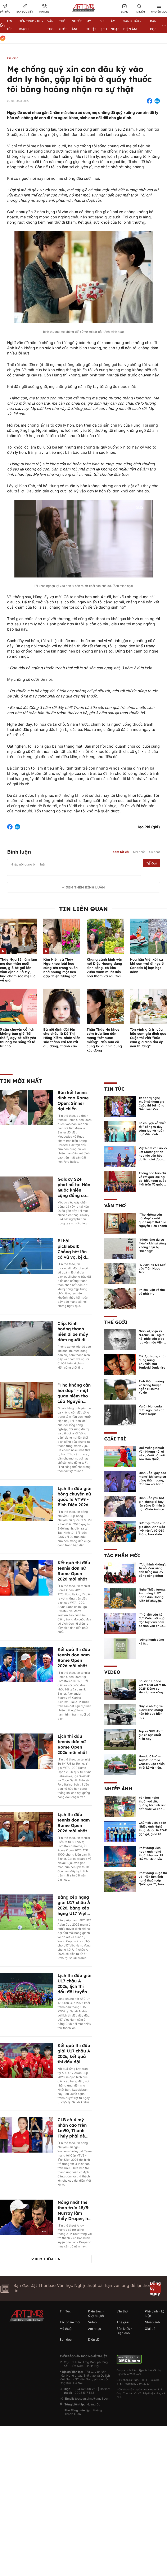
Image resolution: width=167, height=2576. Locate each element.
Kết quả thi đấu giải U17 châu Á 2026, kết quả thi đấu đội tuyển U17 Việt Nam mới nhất (74, 2059)
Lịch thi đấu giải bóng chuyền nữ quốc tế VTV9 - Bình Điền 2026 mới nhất (74, 1499)
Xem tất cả (121, 852)
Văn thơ (115, 1205)
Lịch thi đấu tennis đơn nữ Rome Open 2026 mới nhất (72, 1744)
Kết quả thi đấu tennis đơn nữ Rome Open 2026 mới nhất (74, 1571)
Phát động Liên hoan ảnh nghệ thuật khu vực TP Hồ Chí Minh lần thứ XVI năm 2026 (152, 1855)
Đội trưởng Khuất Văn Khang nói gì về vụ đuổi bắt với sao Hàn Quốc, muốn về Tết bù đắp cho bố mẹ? (152, 1457)
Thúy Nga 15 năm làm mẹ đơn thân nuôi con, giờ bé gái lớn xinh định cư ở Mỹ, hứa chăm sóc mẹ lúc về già (18, 969)
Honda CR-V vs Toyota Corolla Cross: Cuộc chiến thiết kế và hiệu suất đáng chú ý (152, 1763)
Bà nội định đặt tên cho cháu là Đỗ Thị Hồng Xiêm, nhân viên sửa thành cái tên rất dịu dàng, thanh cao (61, 1037)
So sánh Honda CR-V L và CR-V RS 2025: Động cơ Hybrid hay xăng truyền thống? (152, 1688)
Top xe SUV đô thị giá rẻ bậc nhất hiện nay (151, 1735)
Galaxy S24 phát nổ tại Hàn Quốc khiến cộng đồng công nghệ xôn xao (74, 1189)
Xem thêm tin (47, 2259)
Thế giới (115, 1322)
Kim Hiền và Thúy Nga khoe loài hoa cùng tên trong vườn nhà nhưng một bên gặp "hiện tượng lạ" (60, 967)
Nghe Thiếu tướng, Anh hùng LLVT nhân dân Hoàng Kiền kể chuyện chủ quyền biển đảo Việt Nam (152, 1599)
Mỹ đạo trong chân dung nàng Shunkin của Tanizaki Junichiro (152, 1361)
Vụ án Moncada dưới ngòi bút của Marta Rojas (151, 1410)
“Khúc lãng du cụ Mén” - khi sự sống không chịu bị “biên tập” (152, 1245)
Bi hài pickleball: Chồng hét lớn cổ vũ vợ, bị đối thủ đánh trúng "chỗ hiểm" (74, 1254)
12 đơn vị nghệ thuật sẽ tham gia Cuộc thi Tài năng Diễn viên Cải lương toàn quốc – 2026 (152, 1107)
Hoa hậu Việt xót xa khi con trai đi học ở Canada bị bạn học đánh (147, 965)
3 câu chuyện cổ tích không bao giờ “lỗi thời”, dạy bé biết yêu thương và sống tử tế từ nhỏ (18, 1037)
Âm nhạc (94, 2329)
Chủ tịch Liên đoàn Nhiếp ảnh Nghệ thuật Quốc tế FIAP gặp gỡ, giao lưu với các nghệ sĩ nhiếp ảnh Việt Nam (153, 1834)
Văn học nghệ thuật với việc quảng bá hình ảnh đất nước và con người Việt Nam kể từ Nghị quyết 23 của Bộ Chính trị (153, 1809)
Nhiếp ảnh (118, 1789)
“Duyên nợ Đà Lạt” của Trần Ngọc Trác (152, 1268)
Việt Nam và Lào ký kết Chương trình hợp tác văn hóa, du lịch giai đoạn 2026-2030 (153, 1155)
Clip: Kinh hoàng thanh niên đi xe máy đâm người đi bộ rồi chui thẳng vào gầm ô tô (74, 1340)
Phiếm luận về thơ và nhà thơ (152, 1291)
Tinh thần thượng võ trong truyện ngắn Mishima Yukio (151, 1386)
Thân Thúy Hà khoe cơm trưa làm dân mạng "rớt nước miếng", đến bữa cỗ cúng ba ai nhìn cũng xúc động (104, 1039)
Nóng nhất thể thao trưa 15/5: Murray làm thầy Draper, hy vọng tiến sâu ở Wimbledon (74, 2216)
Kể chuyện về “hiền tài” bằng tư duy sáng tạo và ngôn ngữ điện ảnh (153, 1128)
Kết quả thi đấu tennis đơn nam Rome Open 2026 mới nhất (74, 1657)
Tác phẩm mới (122, 1555)
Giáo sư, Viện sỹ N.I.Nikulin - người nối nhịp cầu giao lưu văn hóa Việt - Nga (152, 1338)
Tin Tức (114, 1089)
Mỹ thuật (66, 2329)
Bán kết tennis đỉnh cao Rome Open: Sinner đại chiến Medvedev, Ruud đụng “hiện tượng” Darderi (73, 1111)
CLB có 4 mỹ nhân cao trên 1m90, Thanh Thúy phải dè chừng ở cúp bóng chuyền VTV (72, 2136)
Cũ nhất (154, 852)
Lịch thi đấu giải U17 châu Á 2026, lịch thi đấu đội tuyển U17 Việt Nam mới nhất (74, 1989)
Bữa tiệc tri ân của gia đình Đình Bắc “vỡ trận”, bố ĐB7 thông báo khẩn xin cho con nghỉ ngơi (152, 1532)
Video (112, 1672)
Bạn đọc (66, 2339)
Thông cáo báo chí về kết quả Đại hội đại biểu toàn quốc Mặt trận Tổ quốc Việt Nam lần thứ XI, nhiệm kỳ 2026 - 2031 (153, 1184)
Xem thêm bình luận (85, 887)
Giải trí (115, 1439)
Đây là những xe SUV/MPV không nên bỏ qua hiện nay (151, 1711)
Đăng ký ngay (155, 2288)
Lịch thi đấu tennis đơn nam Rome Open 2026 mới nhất (74, 1822)
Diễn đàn (94, 2339)
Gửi (151, 863)
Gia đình (12, 58)
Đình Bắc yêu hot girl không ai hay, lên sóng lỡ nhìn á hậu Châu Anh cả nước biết (152, 1505)
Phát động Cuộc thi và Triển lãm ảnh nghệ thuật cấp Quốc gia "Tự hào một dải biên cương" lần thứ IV (153, 1882)
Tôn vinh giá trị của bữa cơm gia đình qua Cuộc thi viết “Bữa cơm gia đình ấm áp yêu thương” (148, 1037)
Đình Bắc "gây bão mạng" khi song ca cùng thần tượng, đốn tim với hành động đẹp (152, 1480)
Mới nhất (139, 852)
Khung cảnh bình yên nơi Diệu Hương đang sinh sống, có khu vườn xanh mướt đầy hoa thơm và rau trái (104, 967)
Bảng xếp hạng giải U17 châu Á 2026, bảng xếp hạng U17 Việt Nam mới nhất (74, 1907)
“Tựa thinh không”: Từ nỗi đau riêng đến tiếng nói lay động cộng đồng (152, 1570)
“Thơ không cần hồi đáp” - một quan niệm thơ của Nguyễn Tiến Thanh (74, 1395)
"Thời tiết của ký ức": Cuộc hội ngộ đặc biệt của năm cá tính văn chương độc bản (153, 1622)
